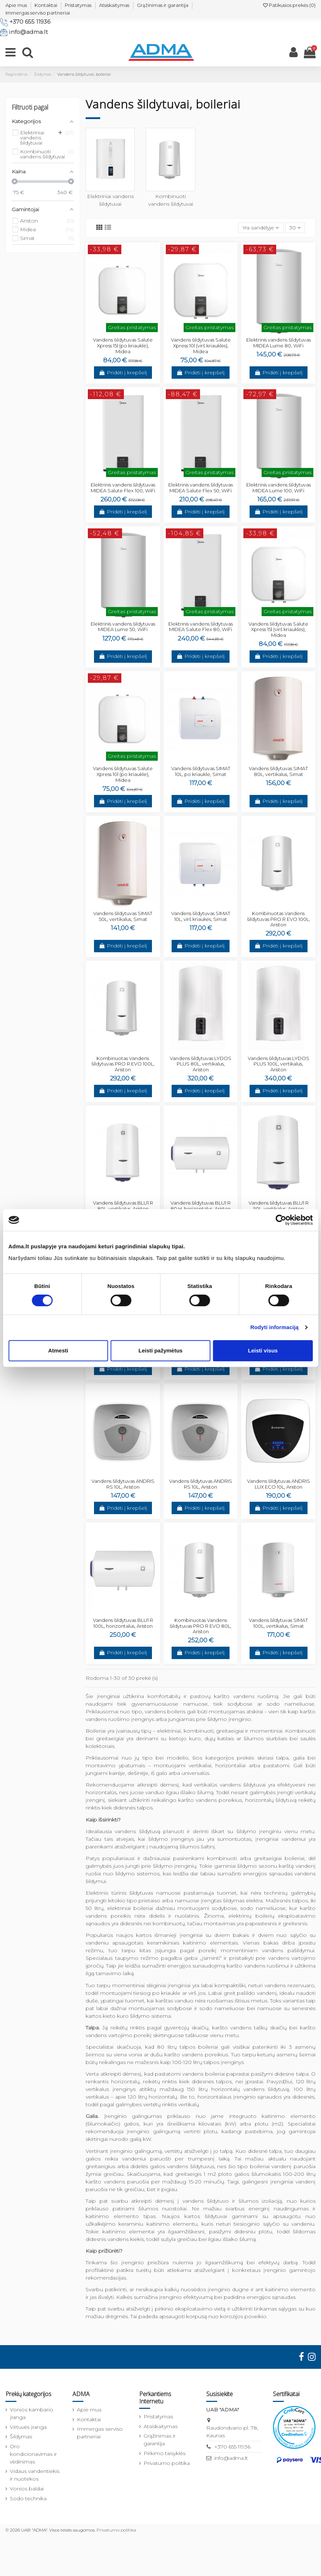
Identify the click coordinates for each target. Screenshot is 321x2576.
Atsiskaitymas (114, 5)
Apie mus (16, 5)
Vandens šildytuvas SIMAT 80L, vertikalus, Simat (278, 771)
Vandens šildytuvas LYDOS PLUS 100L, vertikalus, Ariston (278, 1063)
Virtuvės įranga (28, 2427)
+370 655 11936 (29, 21)
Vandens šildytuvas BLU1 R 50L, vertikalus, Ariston (278, 1206)
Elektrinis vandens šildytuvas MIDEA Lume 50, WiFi (123, 627)
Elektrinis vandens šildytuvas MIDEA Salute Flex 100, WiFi (123, 487)
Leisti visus (263, 1350)
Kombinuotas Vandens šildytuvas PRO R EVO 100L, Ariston (278, 918)
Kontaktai (46, 5)
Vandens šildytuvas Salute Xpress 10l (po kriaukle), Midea (123, 774)
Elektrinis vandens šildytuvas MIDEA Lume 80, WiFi (278, 342)
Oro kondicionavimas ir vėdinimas (33, 2454)
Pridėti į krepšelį (123, 372)
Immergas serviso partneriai (37, 13)
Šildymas (21, 2436)
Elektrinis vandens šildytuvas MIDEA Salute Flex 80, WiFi (200, 627)
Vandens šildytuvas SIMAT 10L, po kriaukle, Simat (200, 771)
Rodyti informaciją (274, 1327)
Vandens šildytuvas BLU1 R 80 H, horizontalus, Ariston (201, 1206)
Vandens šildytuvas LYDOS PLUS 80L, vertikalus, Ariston (200, 1063)
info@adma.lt (28, 31)
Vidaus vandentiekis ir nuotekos (34, 2475)
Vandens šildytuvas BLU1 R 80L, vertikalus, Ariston (123, 1206)
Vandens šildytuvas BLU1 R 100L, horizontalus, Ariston (123, 1623)
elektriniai (169, 1731)
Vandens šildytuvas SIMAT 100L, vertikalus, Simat (278, 1623)
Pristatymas (78, 5)
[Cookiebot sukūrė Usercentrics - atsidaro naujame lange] (281, 1219)
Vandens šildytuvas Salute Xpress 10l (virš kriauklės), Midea (201, 345)
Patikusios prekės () (289, 5)
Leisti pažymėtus (160, 1350)
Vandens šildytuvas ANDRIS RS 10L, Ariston (122, 1484)
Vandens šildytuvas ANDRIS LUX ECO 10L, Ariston (278, 1484)
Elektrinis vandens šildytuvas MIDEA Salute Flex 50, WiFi (200, 487)
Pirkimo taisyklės (164, 2453)
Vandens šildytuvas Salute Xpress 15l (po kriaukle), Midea (123, 345)
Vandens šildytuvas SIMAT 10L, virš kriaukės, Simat (200, 916)
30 (295, 227)
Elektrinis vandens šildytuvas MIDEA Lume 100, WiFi (278, 487)
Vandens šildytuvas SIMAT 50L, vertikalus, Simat (122, 916)
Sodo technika (28, 2498)
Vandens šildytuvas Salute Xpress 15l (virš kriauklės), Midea (278, 629)
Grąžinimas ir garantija (162, 5)
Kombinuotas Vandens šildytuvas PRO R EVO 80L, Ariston (200, 1625)
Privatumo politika (167, 2463)
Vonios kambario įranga (31, 2413)
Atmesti (58, 1350)
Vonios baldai (27, 2488)
